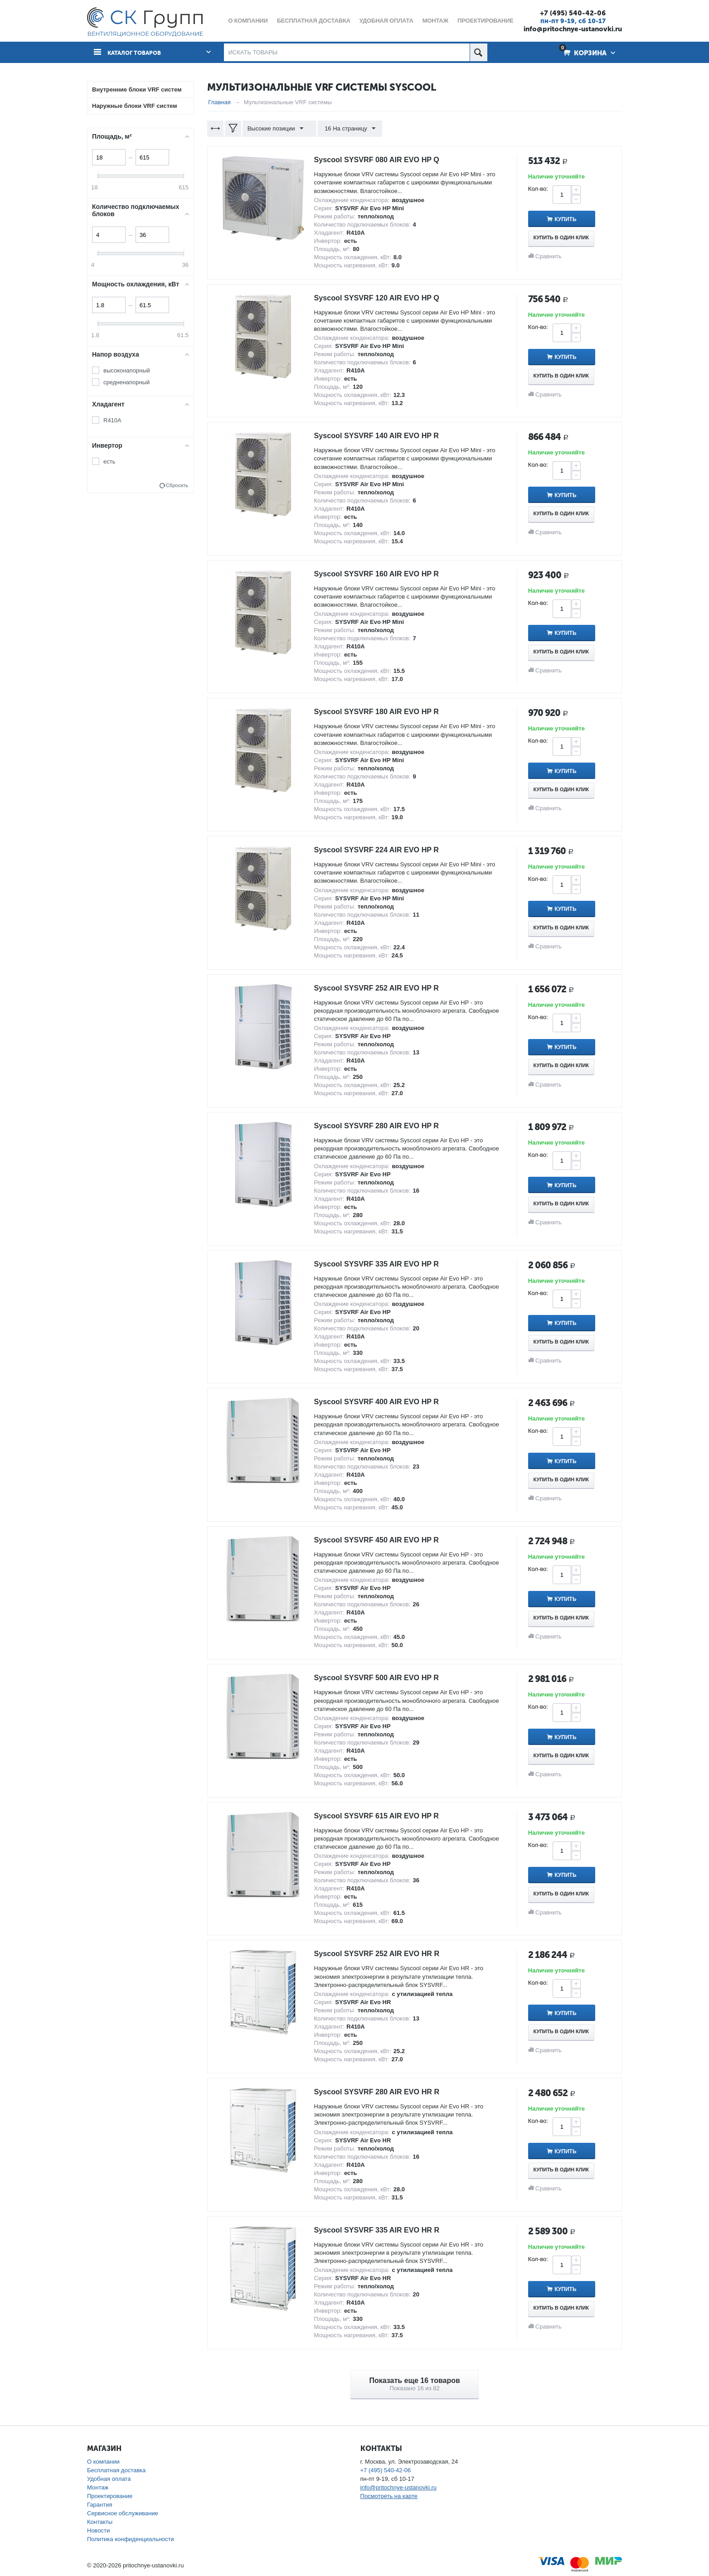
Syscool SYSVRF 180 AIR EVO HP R (383, 711)
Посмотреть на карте (389, 2496)
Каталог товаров (138, 52)
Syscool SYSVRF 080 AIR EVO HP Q (384, 159)
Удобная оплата (109, 2478)
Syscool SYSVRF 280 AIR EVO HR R (384, 2091)
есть (109, 461)
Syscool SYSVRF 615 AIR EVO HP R (383, 1815)
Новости (98, 2530)
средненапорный (126, 382)
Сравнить (548, 256)
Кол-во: (538, 188)
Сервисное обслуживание (122, 2513)
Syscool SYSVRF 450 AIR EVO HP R (383, 1539)
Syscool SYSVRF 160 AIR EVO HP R (383, 573)
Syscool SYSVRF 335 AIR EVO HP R (383, 1263)
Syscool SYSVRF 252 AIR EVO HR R (384, 1953)
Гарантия (99, 2504)
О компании (103, 2461)
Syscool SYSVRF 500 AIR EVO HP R (383, 1677)
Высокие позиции (277, 128)
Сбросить (177, 485)
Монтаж (97, 2487)
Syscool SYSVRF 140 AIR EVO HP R (383, 435)
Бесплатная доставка (116, 2470)
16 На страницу (346, 128)
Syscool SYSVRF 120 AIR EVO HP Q (384, 297)
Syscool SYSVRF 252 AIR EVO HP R (383, 987)
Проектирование (109, 2496)
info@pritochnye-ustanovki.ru (573, 29)
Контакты (99, 2521)
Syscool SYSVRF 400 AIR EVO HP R (383, 1401)
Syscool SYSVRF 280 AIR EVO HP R (383, 1125)
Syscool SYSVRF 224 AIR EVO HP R (383, 849)
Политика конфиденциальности (130, 2539)
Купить (574, 219)
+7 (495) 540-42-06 (573, 12)
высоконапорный (126, 370)
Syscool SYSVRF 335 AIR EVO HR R (384, 2229)
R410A (112, 420)
